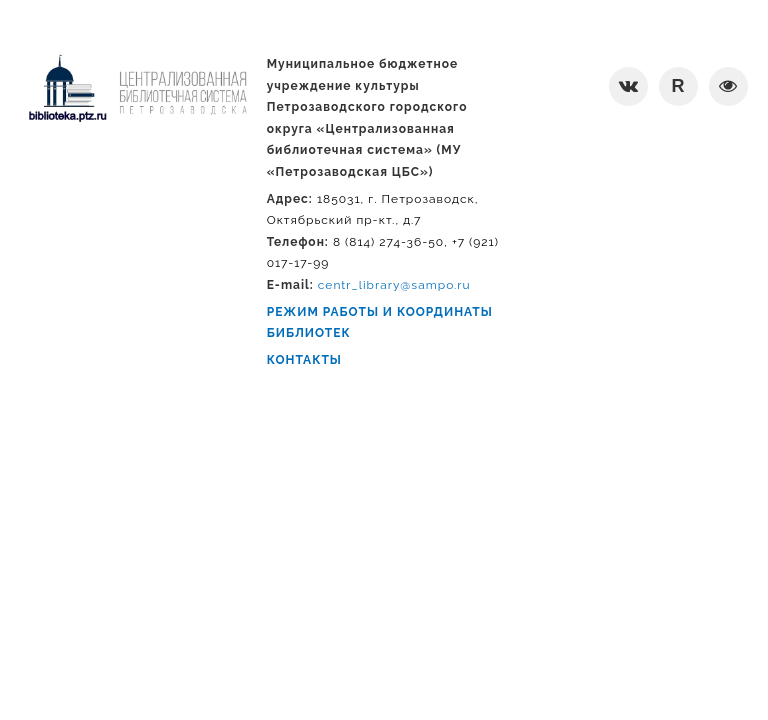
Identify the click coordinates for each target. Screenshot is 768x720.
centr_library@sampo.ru (394, 285)
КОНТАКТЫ (304, 360)
